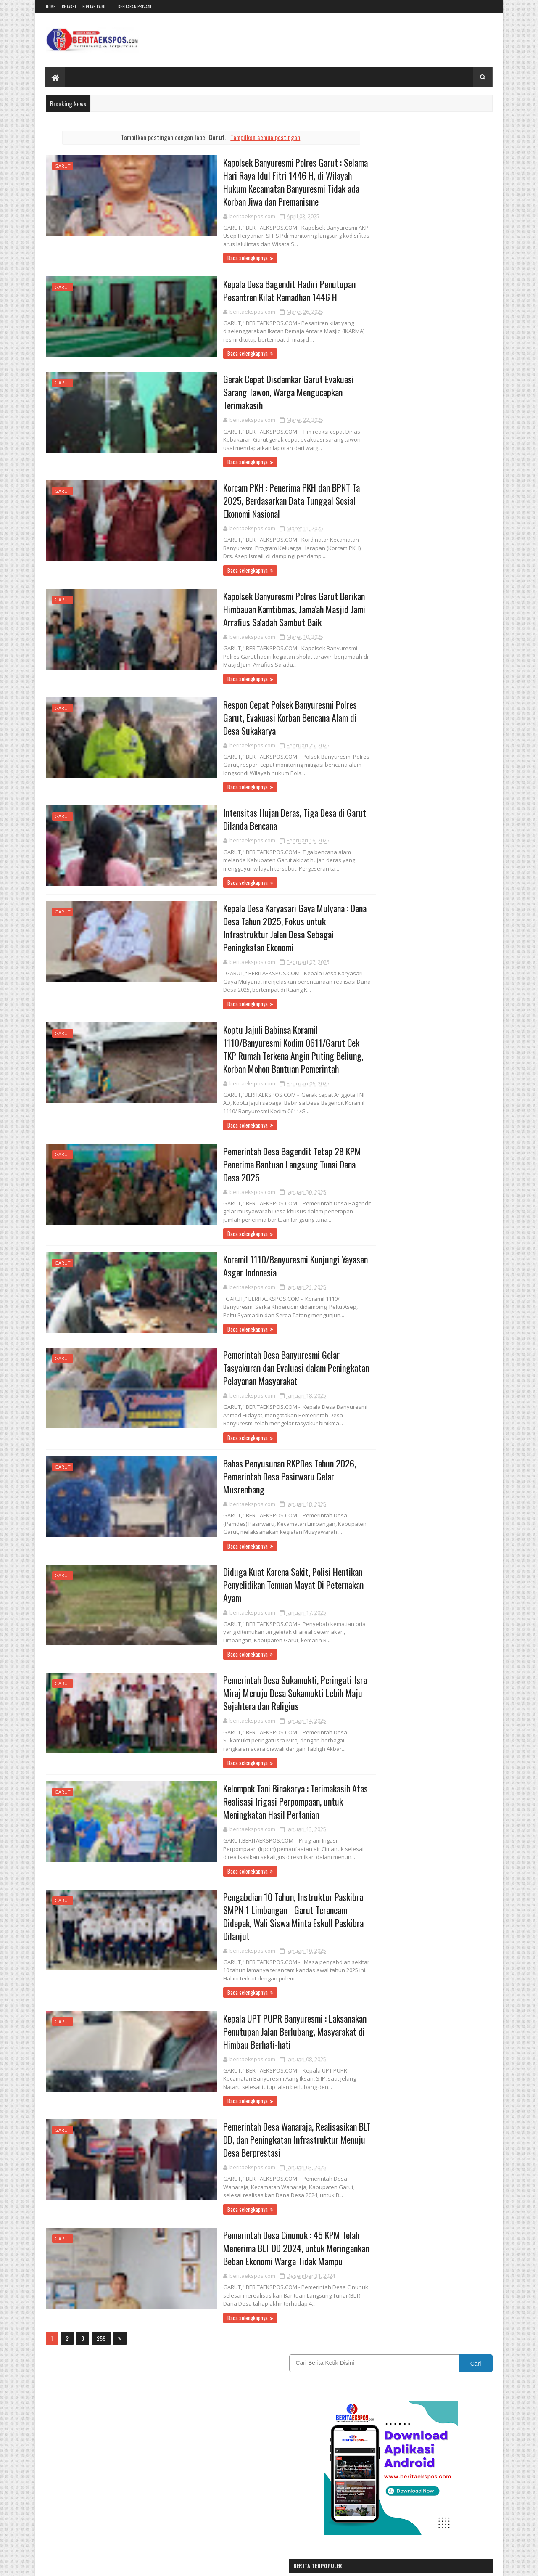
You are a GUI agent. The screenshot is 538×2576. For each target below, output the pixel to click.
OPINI (410, 832)
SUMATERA (374, 862)
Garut (63, 166)
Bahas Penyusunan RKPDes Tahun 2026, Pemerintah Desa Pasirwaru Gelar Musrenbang (250, 1470)
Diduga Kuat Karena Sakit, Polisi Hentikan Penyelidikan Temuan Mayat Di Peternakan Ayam (255, 1579)
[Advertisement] (426, 673)
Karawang (414, 803)
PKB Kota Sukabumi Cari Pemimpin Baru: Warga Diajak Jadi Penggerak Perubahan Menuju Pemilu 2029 (439, 418)
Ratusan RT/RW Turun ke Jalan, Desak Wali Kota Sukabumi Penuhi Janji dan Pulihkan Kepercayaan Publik (441, 576)
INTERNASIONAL (457, 788)
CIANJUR (454, 758)
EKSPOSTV (419, 773)
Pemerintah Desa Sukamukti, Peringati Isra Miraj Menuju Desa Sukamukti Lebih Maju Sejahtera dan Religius (256, 1688)
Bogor (412, 758)
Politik (369, 847)
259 (101, 2337)
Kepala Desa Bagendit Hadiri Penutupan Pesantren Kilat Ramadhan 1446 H (249, 291)
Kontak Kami (93, 6)
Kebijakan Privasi (134, 6)
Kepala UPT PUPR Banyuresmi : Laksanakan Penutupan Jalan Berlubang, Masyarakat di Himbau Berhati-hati (256, 2028)
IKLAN (409, 788)
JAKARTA (371, 803)
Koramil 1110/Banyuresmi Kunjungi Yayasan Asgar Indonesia (256, 1259)
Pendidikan (449, 832)
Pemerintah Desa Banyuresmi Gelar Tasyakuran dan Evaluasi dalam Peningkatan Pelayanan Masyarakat (257, 1361)
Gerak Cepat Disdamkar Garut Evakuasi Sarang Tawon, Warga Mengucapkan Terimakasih (249, 393)
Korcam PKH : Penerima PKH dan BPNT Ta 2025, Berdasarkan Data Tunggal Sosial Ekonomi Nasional (252, 502)
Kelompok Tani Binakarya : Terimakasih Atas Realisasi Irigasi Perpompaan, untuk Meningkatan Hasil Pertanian (257, 1797)
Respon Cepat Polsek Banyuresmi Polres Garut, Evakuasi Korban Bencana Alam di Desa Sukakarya (250, 720)
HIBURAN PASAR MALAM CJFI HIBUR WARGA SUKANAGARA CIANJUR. (440, 520)
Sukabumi (448, 847)
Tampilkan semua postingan (249, 137)
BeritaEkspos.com (96, 2564)
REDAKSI (408, 847)
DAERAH (371, 773)
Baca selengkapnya (205, 259)
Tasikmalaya (424, 862)
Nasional (427, 817)
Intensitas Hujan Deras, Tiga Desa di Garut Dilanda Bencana (255, 823)
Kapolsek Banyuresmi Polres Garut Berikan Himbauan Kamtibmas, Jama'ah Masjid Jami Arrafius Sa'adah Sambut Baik (256, 611)
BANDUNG (373, 758)
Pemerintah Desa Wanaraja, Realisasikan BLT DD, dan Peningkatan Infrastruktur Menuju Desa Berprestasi (259, 2137)
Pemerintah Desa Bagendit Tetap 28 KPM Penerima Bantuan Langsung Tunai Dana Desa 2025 (253, 1156)
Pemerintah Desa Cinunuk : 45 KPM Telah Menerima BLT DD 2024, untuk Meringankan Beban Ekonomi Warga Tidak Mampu (257, 2247)
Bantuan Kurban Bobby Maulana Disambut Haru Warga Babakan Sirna (439, 362)
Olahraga (372, 832)
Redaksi (69, 6)
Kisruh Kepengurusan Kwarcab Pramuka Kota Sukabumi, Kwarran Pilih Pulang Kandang (443, 468)
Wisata (369, 876)
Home (50, 6)
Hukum (370, 788)
